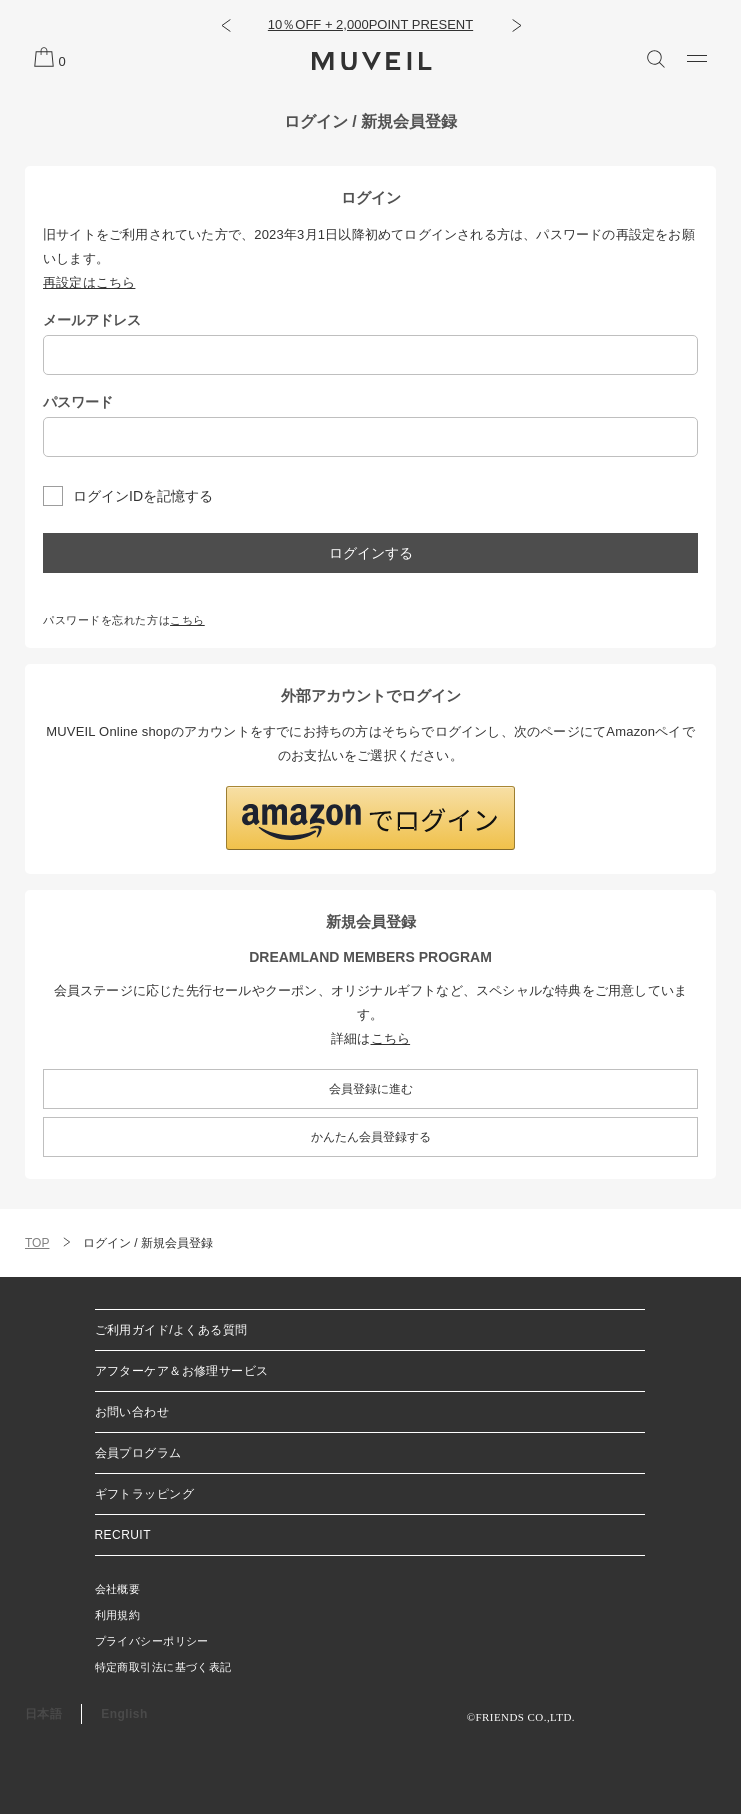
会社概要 (118, 1589)
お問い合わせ (132, 1412)
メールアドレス (92, 320)
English (124, 1714)
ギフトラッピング (145, 1494)
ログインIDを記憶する (143, 496)
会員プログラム (138, 1453)
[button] (225, 25)
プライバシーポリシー (152, 1641)
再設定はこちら (89, 282)
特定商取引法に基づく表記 (163, 1667)
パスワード (78, 402)
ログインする (371, 553)
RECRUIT (123, 1535)
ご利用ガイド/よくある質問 (171, 1330)
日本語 (43, 1714)
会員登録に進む (371, 1089)
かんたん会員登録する (371, 1137)
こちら (187, 620)
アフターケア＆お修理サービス (182, 1371)
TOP (37, 1243)
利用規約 (118, 1615)
